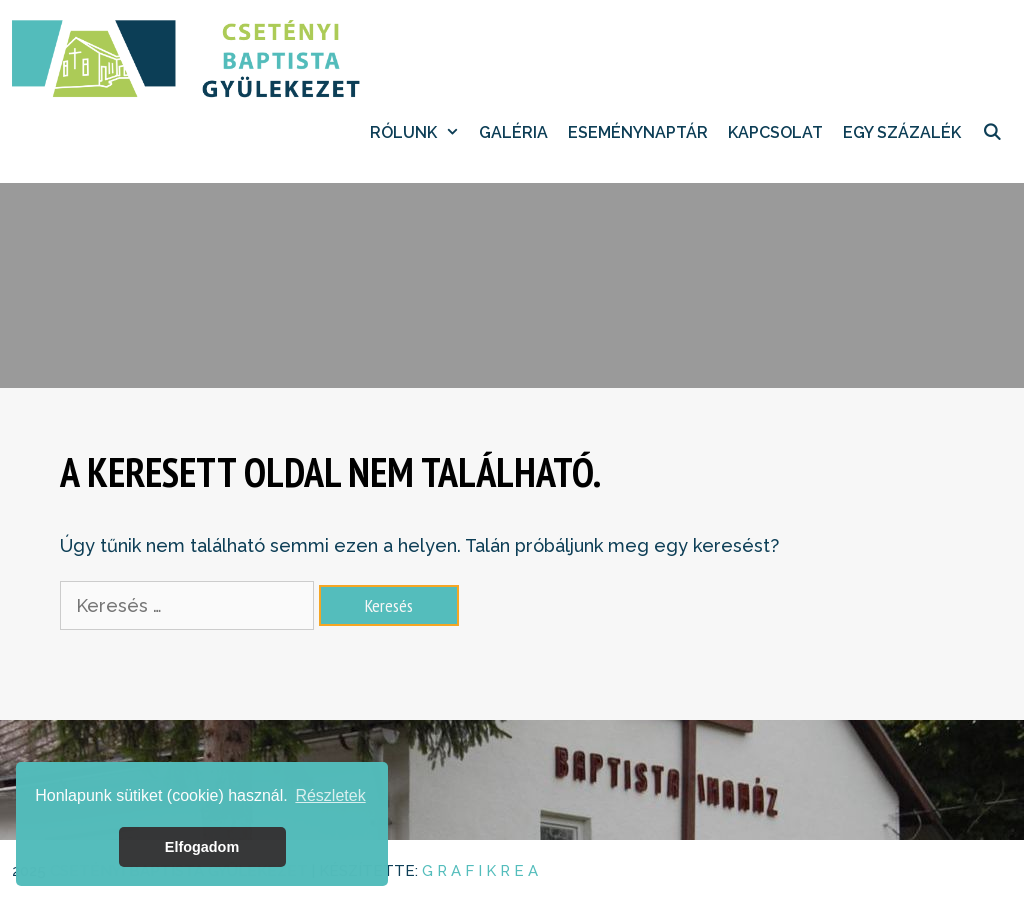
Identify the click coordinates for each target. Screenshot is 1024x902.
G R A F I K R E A (480, 871)
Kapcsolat (775, 132)
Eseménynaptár (638, 132)
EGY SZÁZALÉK (902, 132)
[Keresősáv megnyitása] (991, 133)
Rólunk (420, 133)
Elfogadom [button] (202, 847)
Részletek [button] (330, 795)
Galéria (513, 132)
